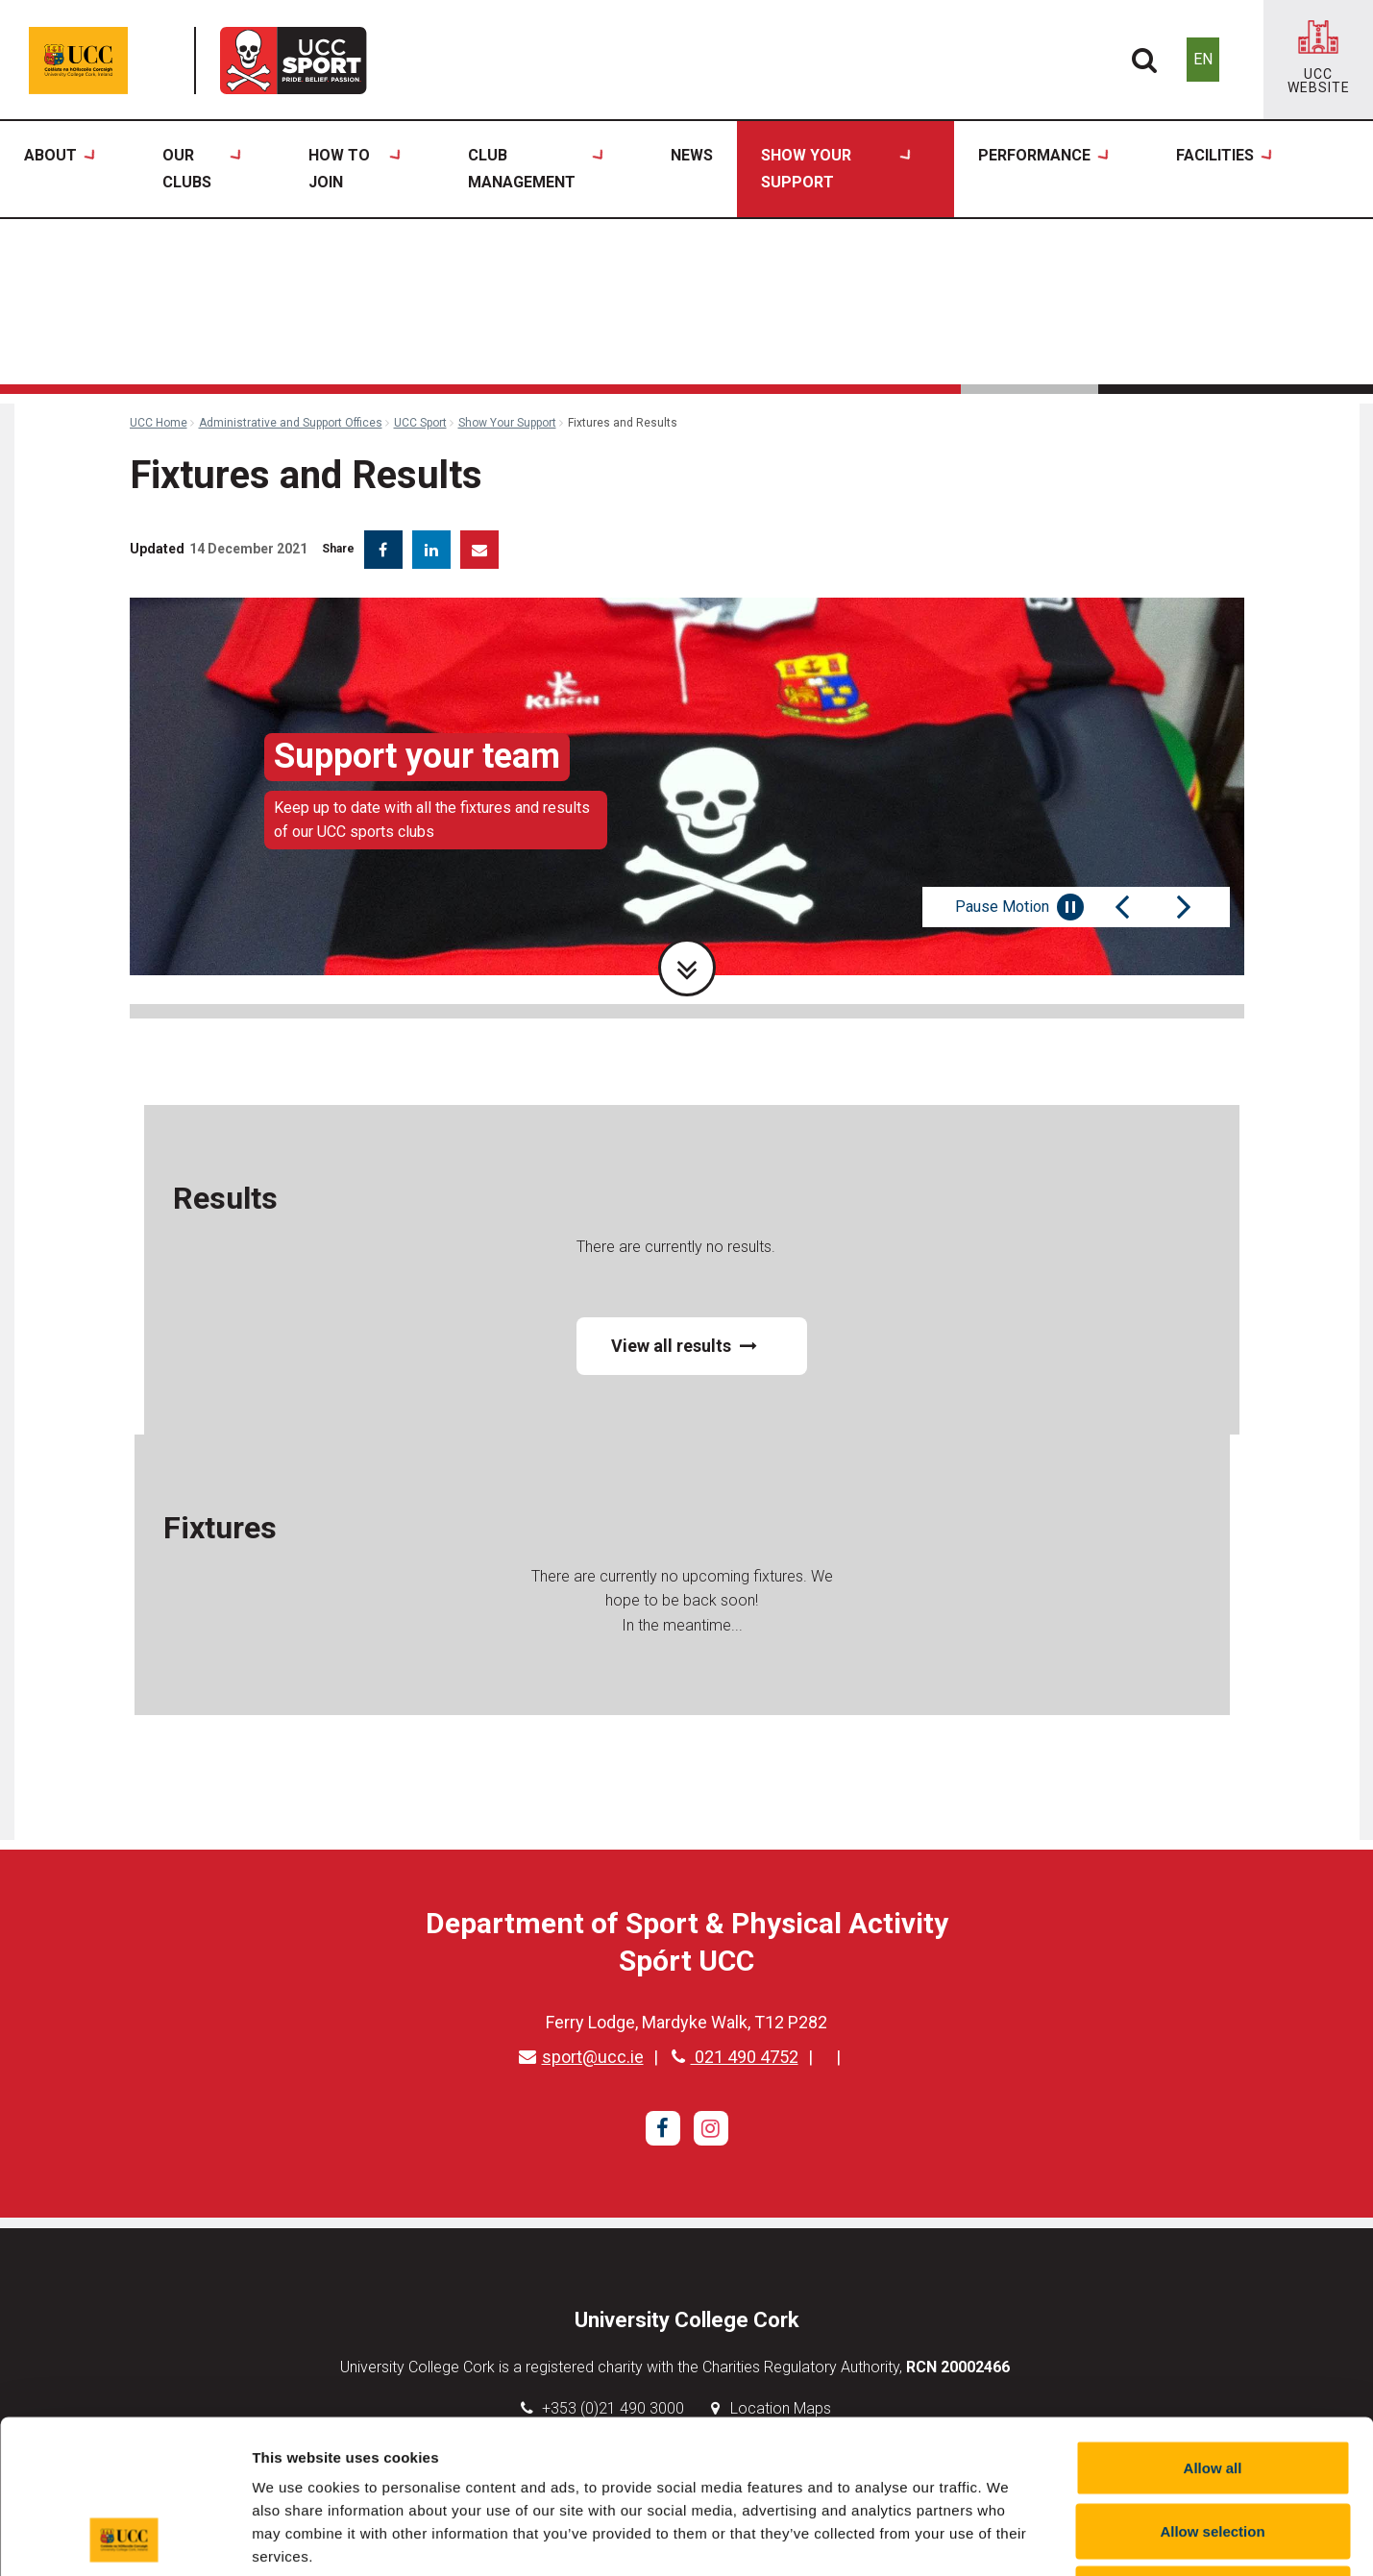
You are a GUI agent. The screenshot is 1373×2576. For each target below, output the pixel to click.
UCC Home (158, 422)
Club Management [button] (535, 170)
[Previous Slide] (1122, 907)
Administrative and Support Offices (290, 422)
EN (1203, 59)
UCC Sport (420, 422)
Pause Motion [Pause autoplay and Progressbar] (1019, 907)
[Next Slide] (1184, 907)
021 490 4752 (735, 2057)
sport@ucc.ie (581, 2057)
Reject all (1212, 2449)
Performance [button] (1043, 170)
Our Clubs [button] (201, 170)
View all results (684, 1346)
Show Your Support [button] (836, 170)
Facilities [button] (1224, 170)
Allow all (1213, 2324)
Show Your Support (507, 422)
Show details (1008, 2538)
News (692, 155)
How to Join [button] (354, 170)
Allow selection (1212, 2387)
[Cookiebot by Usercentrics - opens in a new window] (124, 2538)
